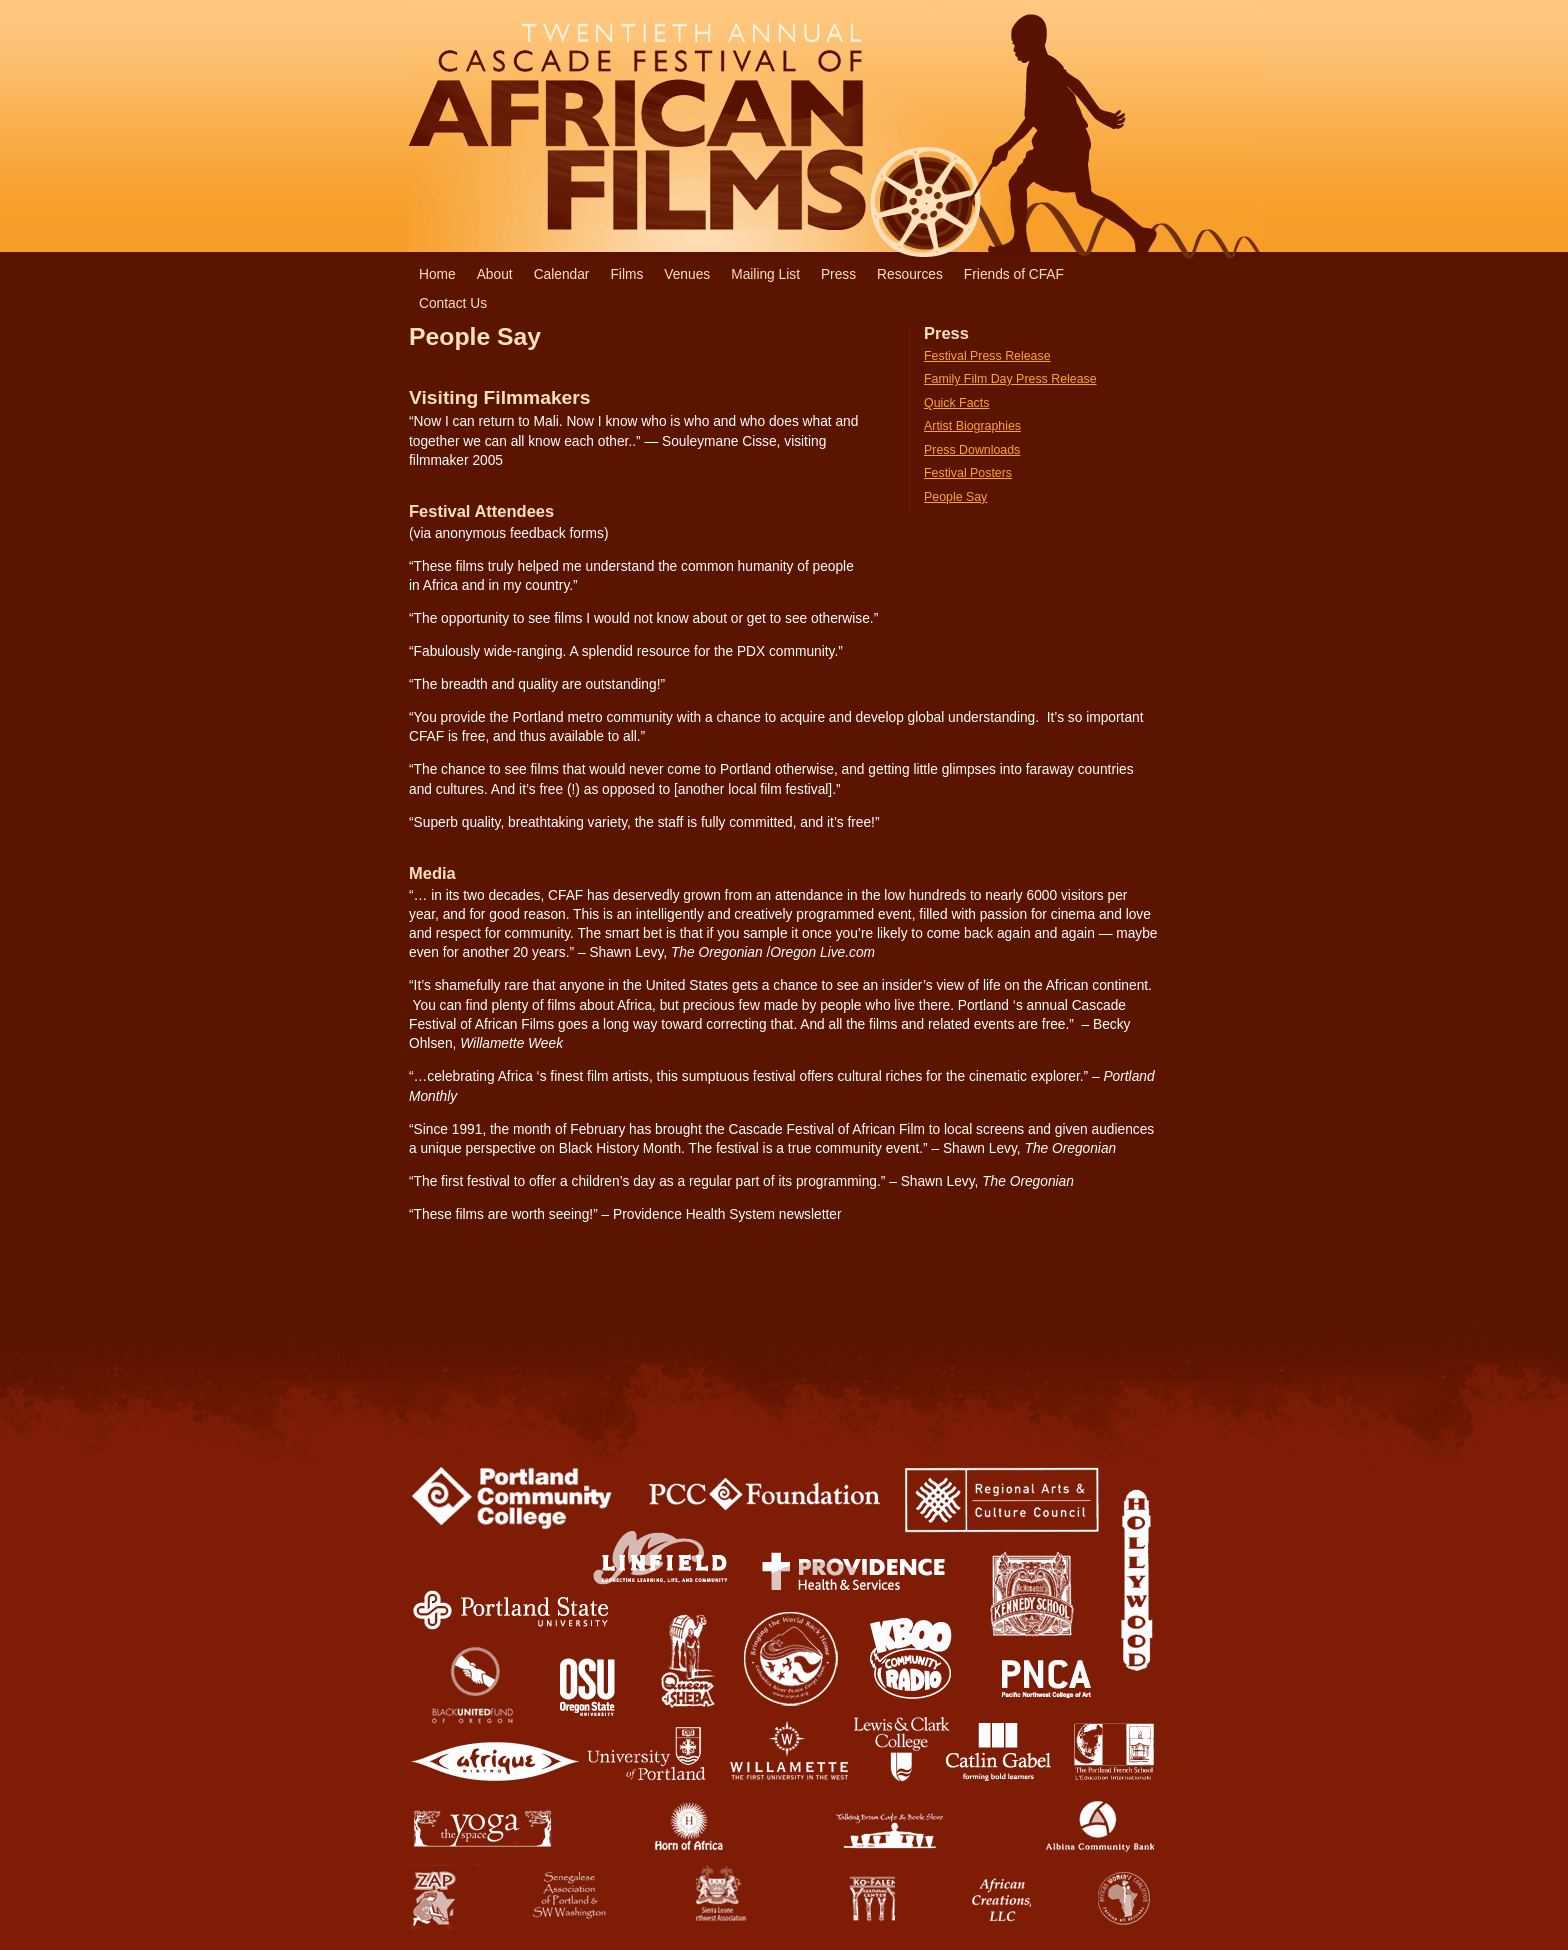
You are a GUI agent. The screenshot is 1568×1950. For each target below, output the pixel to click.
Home (437, 274)
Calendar (562, 274)
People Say (955, 497)
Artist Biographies (972, 426)
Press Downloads (972, 450)
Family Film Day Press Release (1010, 379)
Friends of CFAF (1014, 274)
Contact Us (453, 303)
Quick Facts (956, 403)
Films (626, 274)
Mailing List (765, 274)
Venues (687, 274)
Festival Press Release (987, 356)
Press (838, 274)
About (495, 274)
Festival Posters (968, 473)
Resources (910, 274)
